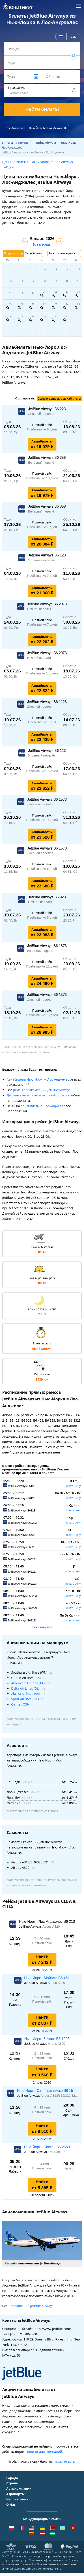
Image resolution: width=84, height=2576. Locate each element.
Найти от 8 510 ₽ (42, 2128)
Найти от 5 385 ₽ (42, 2184)
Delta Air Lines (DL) (25, 1688)
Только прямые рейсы (62, 253)
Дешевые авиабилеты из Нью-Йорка (35, 1095)
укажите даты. (65, 2461)
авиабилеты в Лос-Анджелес (43, 1106)
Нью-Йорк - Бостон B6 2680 (47, 2147)
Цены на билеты (15, 162)
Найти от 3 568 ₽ (42, 2072)
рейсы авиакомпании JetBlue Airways (42, 1090)
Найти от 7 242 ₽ (42, 1959)
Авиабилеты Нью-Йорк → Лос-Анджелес (38, 1079)
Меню (78, 6)
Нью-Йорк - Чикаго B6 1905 (46, 2039)
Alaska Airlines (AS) (25, 1693)
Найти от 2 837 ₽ (42, 2020)
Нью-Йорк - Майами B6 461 (47, 1978)
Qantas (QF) (20, 1704)
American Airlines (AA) (28, 1683)
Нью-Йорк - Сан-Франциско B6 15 (45, 2090)
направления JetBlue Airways (31, 2306)
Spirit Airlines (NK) (25, 1699)
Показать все (42, 1627)
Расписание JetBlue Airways (51, 162)
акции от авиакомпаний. (44, 2452)
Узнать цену (73, 1486)
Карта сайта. (29, 2564)
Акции (9, 167)
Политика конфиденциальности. (48, 2560)
